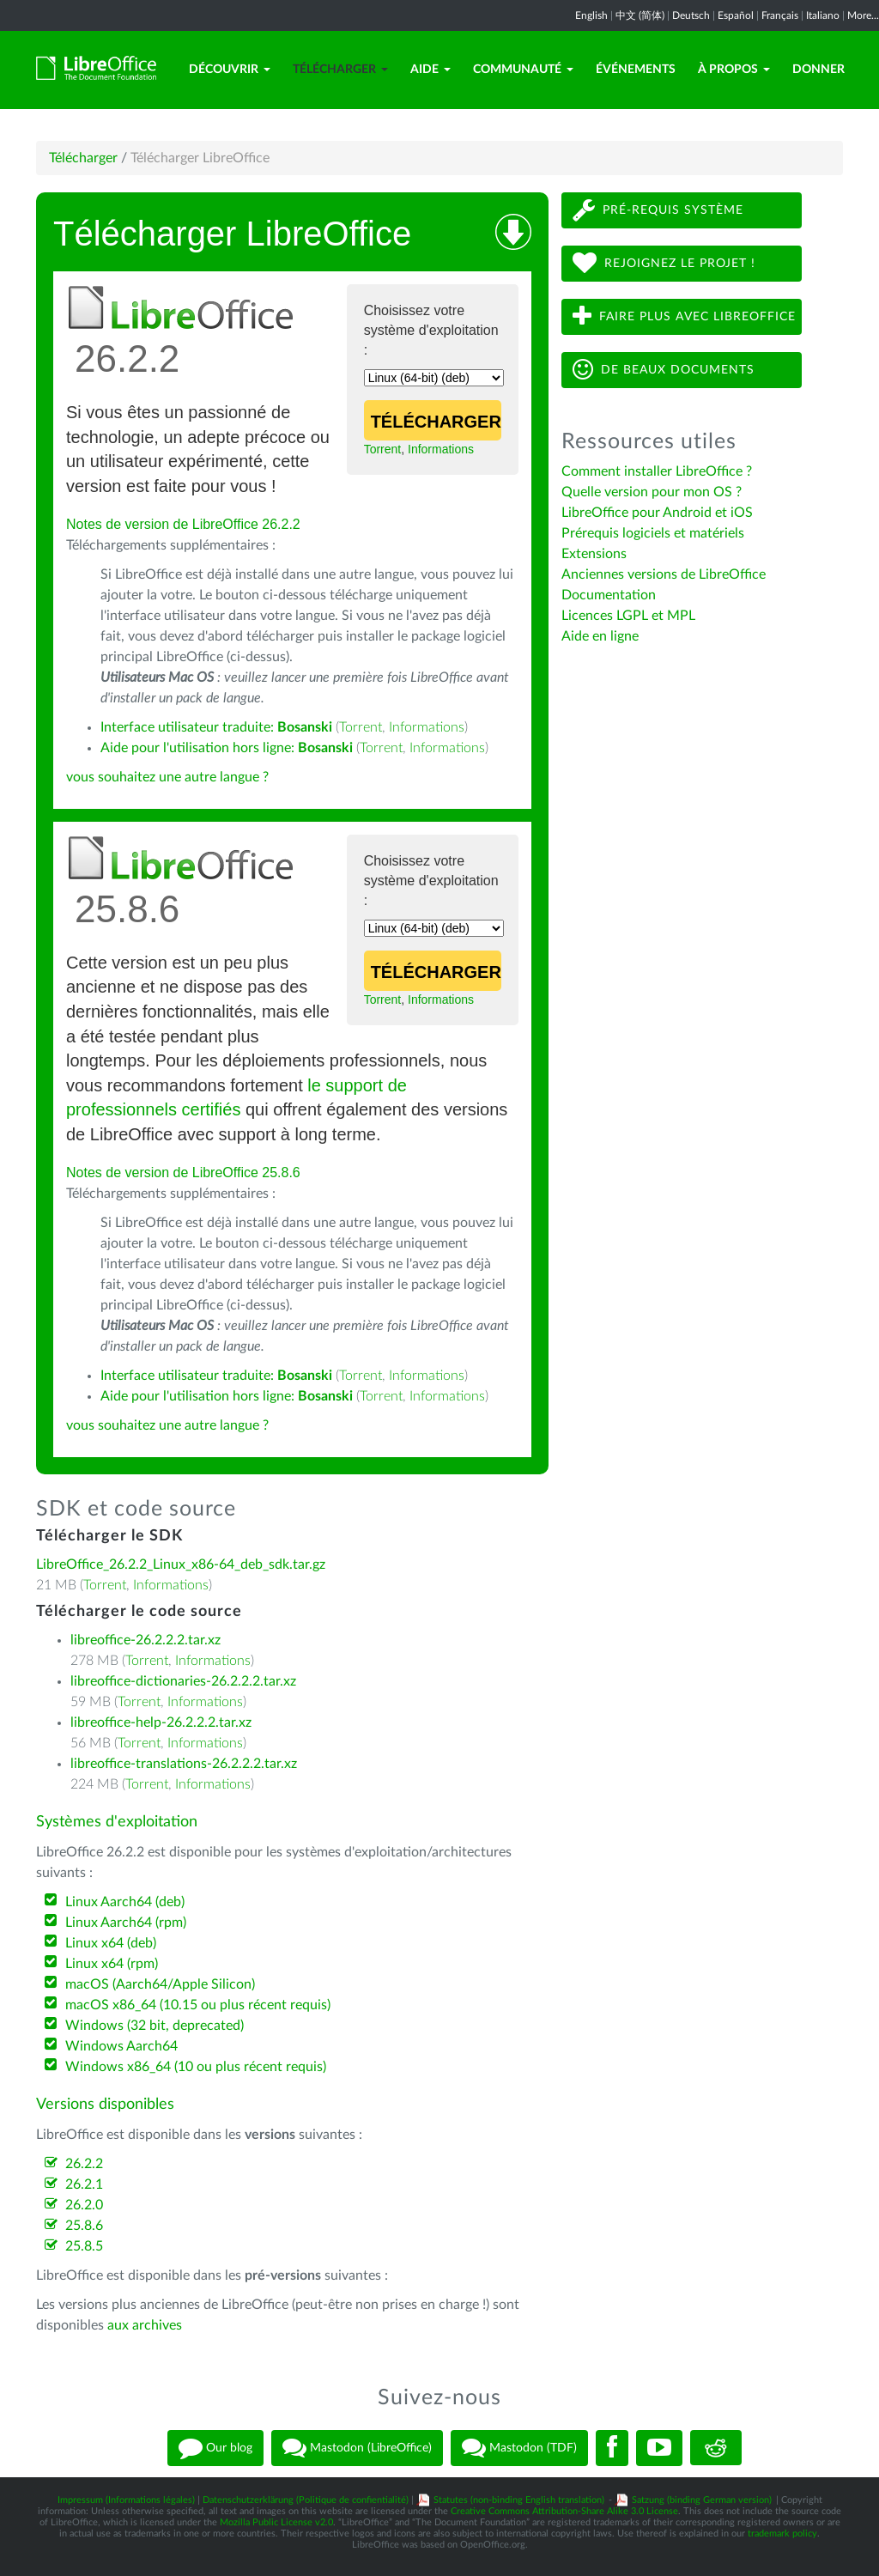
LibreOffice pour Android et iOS (657, 512)
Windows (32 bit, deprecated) (154, 2025)
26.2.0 (84, 2205)
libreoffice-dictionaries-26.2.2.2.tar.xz (183, 1681)
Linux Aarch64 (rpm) (125, 1922)
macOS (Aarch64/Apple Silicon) (160, 1984)
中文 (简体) (639, 15)
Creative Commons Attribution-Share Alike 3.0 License (564, 2511)
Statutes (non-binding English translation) (518, 2500)
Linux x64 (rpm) (111, 1964)
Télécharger (340, 70)
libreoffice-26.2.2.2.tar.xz (145, 1640)
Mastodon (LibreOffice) (357, 2448)
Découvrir (229, 70)
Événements (636, 70)
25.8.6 (84, 2226)
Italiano (823, 15)
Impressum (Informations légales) (126, 2500)
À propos (734, 70)
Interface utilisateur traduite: (216, 727)
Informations (441, 449)
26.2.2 (84, 2164)
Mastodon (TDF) (519, 2448)
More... (863, 15)
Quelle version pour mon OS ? (651, 492)
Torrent (383, 449)
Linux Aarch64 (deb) (125, 1902)
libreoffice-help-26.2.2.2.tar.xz (161, 1722)
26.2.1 (84, 2184)
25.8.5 (84, 2246)
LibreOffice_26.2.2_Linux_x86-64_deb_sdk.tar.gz (180, 1564)
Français (779, 15)
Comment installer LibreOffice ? (656, 471)
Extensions (594, 554)
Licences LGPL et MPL (628, 616)
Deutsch (691, 15)
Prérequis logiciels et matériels (652, 533)
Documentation (608, 595)
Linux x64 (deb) (110, 1943)
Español (736, 15)
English (591, 15)
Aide (430, 70)
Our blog (215, 2448)
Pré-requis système (658, 209)
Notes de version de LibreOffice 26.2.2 (183, 524)
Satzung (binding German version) (702, 2500)
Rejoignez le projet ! (664, 263)
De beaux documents (664, 369)
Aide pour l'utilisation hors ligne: (226, 748)
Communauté (523, 70)
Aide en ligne (600, 636)
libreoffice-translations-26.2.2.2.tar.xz (183, 1764)
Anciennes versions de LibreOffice (663, 574)
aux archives (144, 2325)
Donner (818, 70)
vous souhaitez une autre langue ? (167, 777)
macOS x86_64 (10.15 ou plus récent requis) (197, 2005)
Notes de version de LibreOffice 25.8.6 (183, 1172)
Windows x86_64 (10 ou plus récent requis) (195, 2067)
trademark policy (782, 2533)
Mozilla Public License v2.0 (276, 2522)
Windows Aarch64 (121, 2046)
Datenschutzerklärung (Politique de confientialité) (306, 2500)
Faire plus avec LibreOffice (684, 316)
